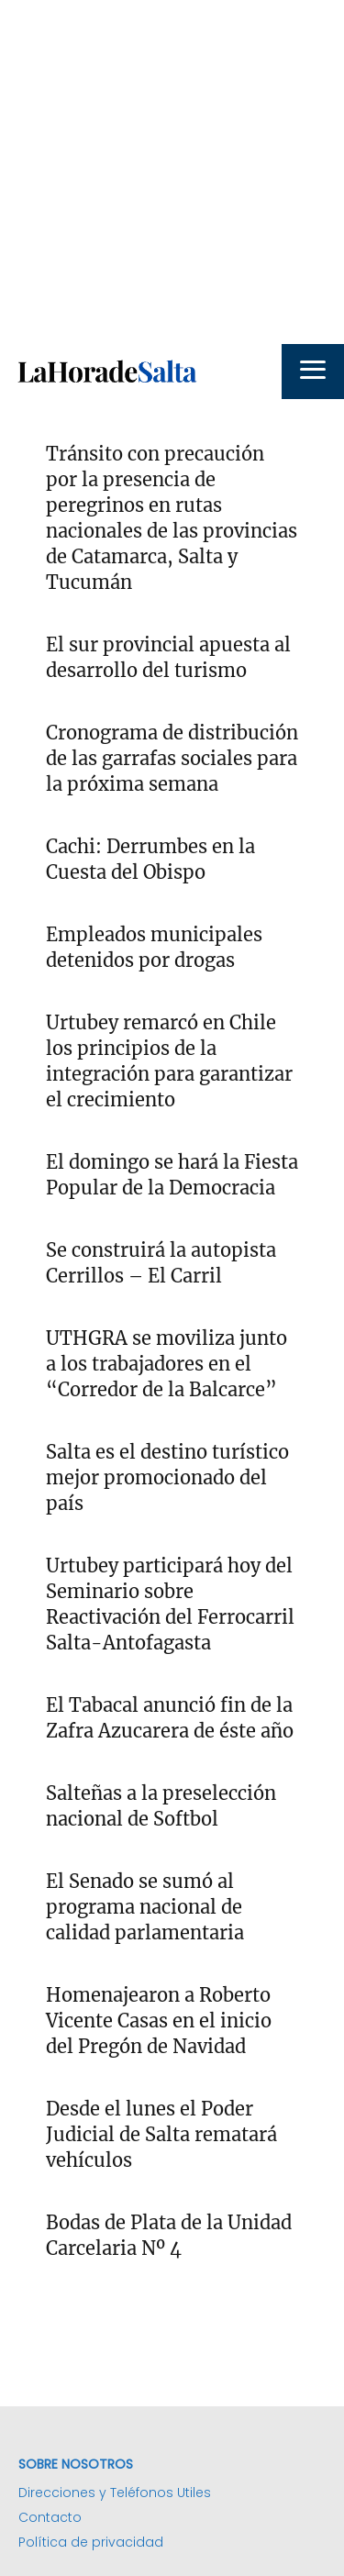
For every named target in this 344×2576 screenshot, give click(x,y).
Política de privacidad (90, 2542)
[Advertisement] (172, 172)
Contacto (50, 2517)
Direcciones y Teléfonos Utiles (114, 2492)
